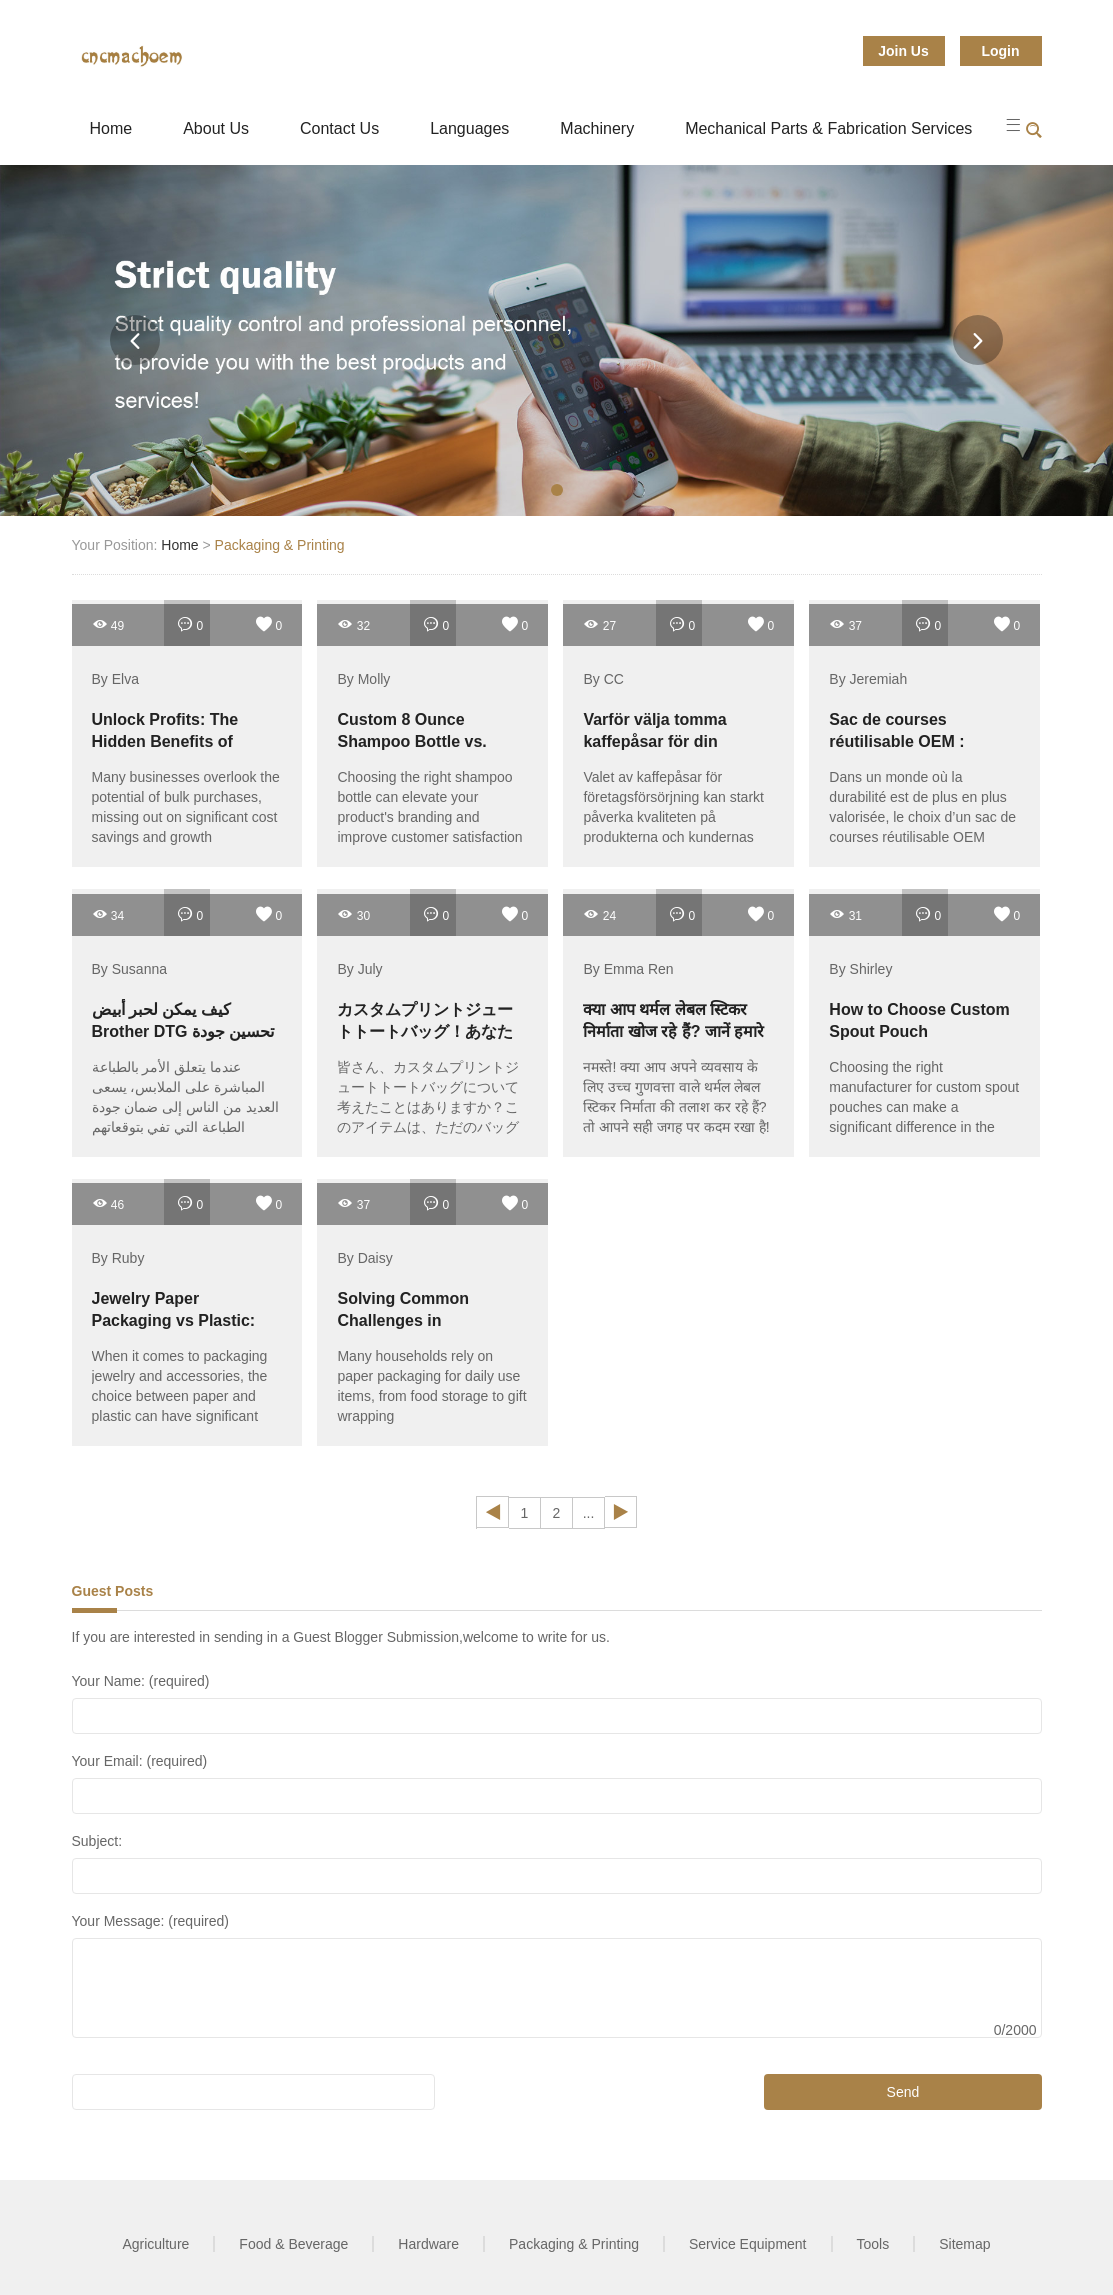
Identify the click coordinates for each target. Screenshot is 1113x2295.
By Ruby (118, 1258)
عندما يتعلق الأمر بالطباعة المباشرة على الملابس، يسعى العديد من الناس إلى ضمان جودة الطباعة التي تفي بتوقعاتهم (185, 1097)
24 (599, 914)
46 (108, 1203)
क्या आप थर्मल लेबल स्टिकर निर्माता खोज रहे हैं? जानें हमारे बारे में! (673, 1031)
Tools (873, 2244)
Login (1000, 51)
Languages (469, 128)
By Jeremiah (868, 679)
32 (353, 624)
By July (359, 969)
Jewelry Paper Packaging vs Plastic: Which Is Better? (174, 1320)
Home (111, 128)
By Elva (115, 679)
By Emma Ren (628, 969)
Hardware (428, 2244)
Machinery (597, 128)
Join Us (903, 51)
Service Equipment (748, 2244)
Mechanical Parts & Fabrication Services (828, 128)
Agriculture (155, 2244)
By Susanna (130, 969)
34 (108, 914)
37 (845, 624)
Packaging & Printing (280, 545)
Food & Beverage (293, 2244)
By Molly (363, 679)
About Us (216, 128)
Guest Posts (113, 1591)
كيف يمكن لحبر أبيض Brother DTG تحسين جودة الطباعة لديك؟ (183, 1031)
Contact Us (339, 128)
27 (599, 624)
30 (353, 914)
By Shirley (860, 969)
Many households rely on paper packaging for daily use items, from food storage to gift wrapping (431, 1386)
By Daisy (364, 1258)
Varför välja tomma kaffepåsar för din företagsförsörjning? (661, 741)
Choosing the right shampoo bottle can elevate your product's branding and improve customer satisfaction (429, 807)
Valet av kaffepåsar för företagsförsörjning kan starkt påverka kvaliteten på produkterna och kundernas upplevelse (673, 817)
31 (845, 914)
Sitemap (964, 2244)
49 (108, 624)
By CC (603, 679)
